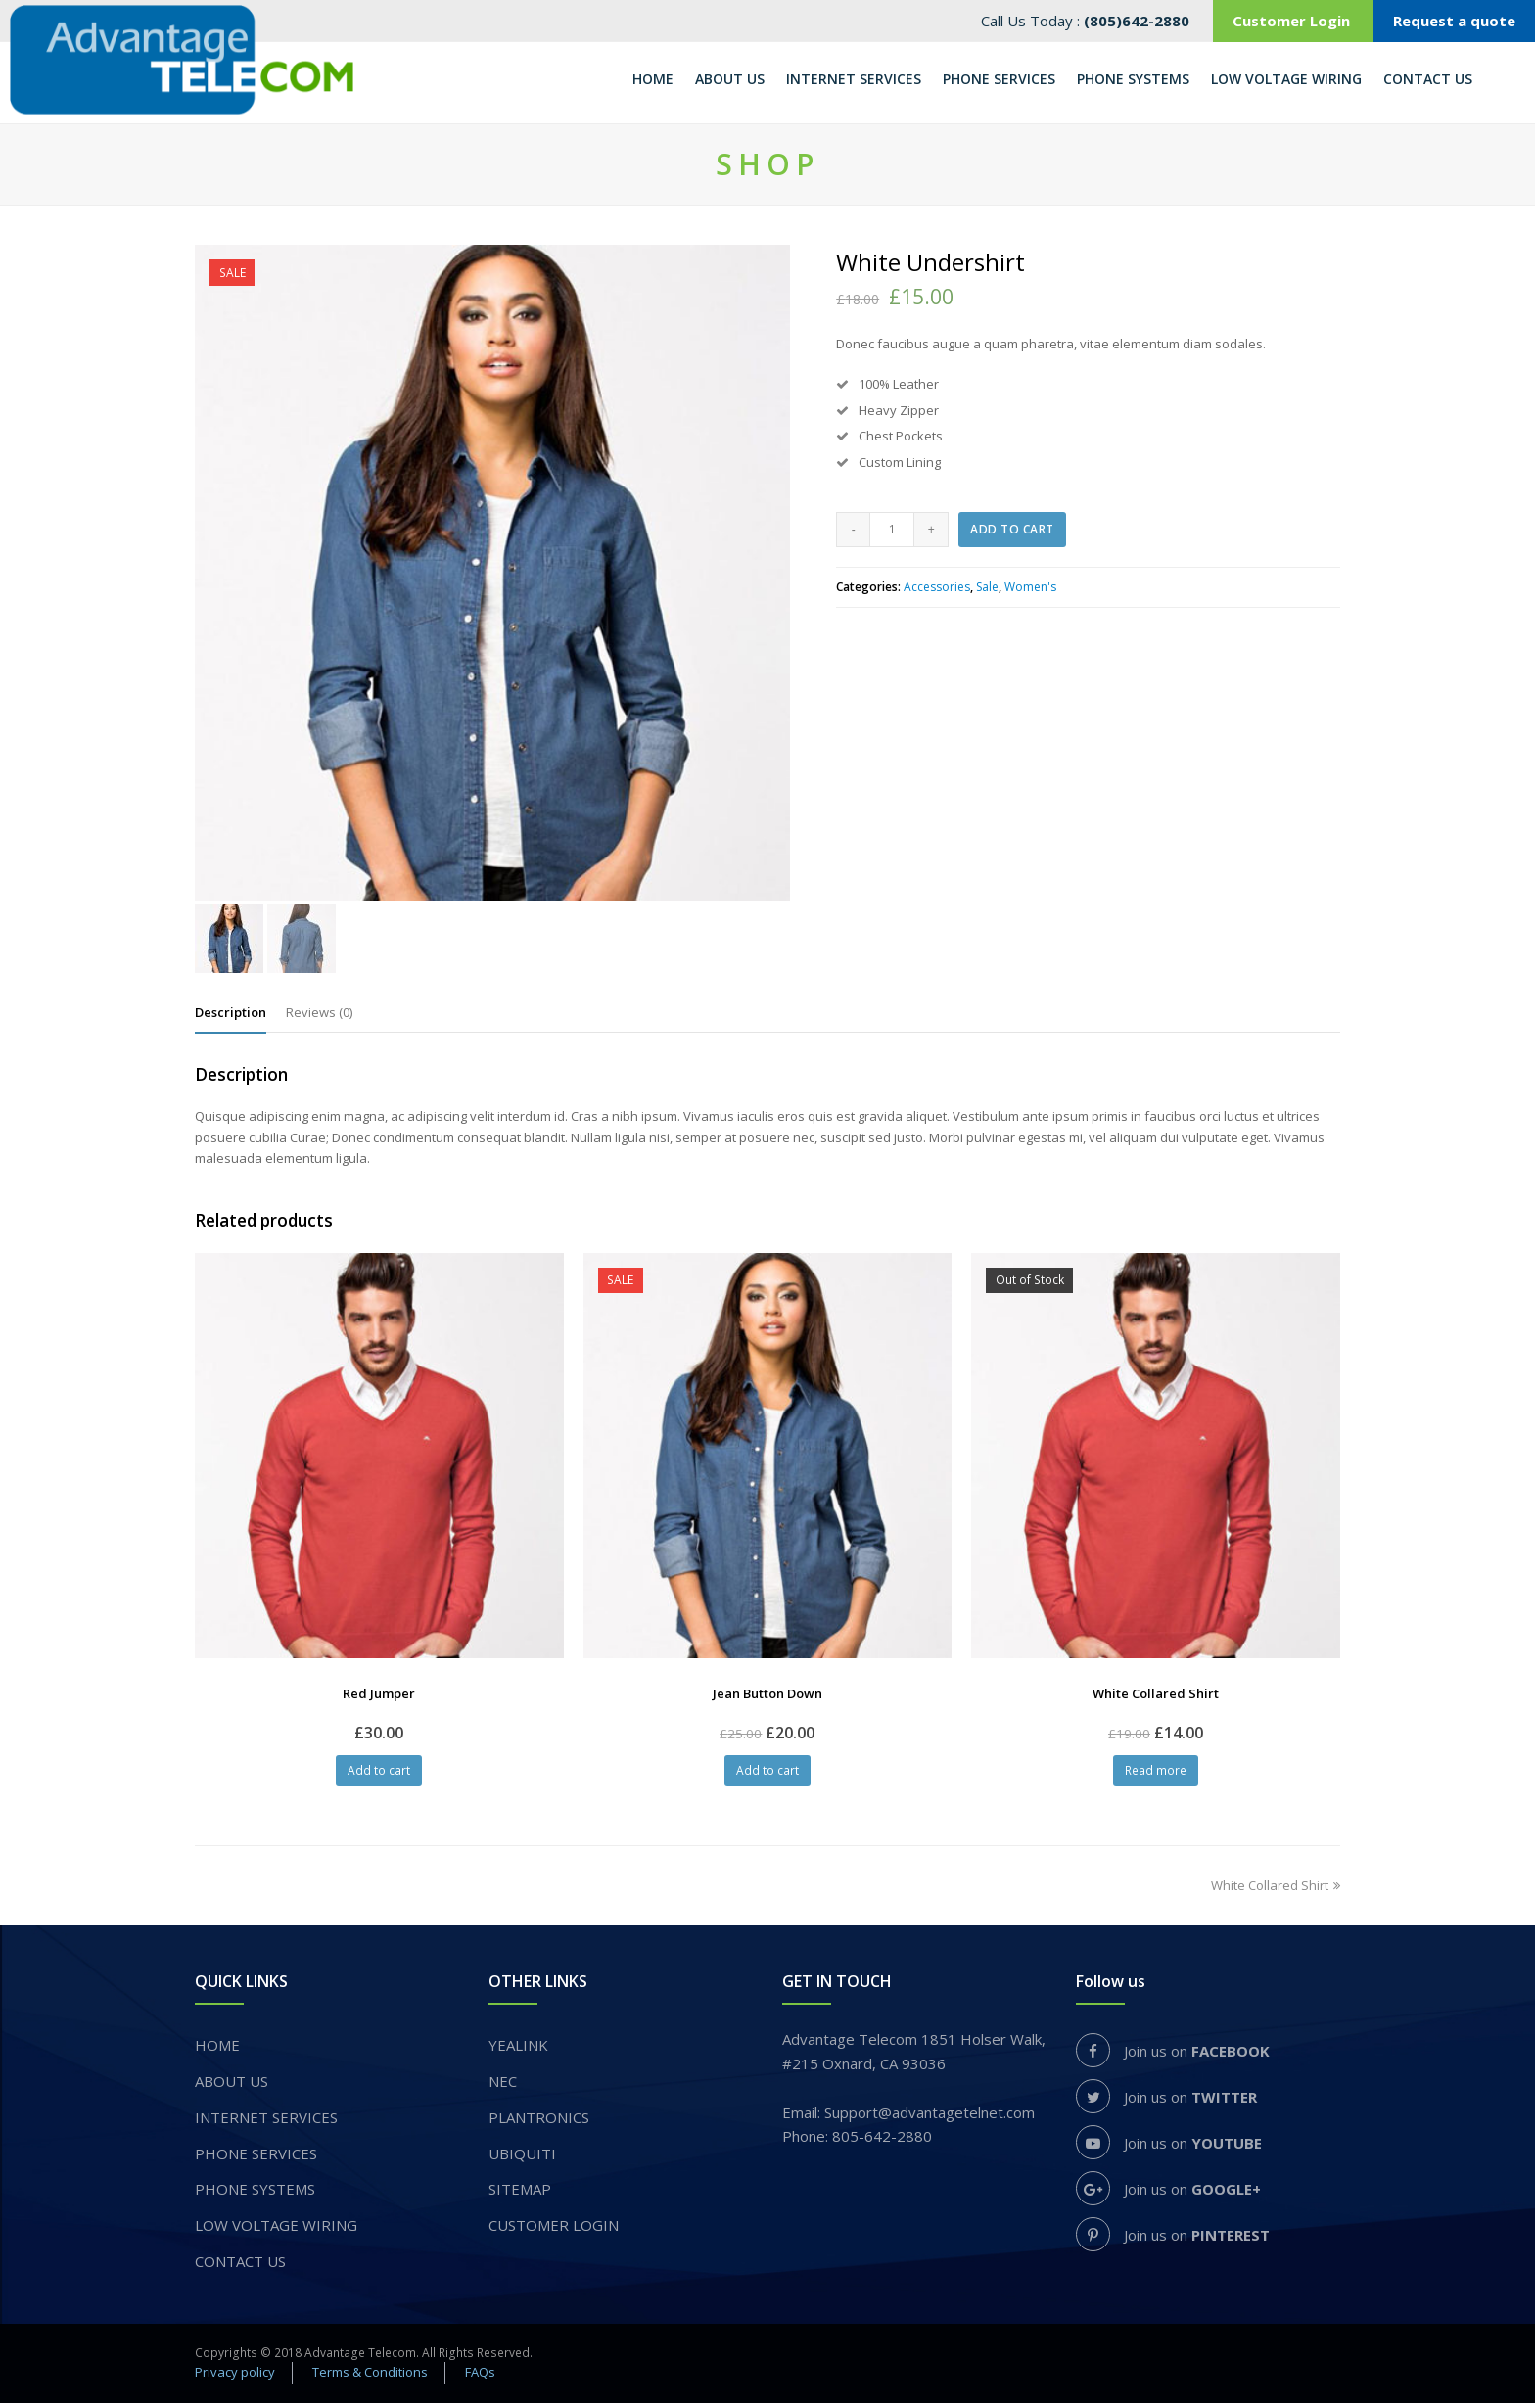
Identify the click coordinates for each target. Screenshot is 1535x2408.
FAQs (480, 2376)
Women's (1030, 591)
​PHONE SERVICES (256, 2157)
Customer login (553, 2230)
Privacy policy (235, 2376)
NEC (502, 2086)
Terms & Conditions (370, 2376)
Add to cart (1012, 534)
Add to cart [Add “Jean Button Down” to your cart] (767, 1775)
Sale (987, 591)
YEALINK (518, 2050)
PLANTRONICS (538, 2122)
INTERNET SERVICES (266, 2122)
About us (231, 2086)
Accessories (937, 591)
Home (217, 2050)
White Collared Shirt (1275, 1890)
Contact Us (240, 2266)
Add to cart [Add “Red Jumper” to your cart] (379, 1775)
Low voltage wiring (276, 2230)
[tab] (230, 1016)
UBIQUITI (522, 2157)
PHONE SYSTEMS (255, 2193)
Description (230, 1016)
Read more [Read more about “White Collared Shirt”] (1155, 1775)
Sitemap (519, 2193)
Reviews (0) (319, 1016)
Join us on (1173, 2055)
